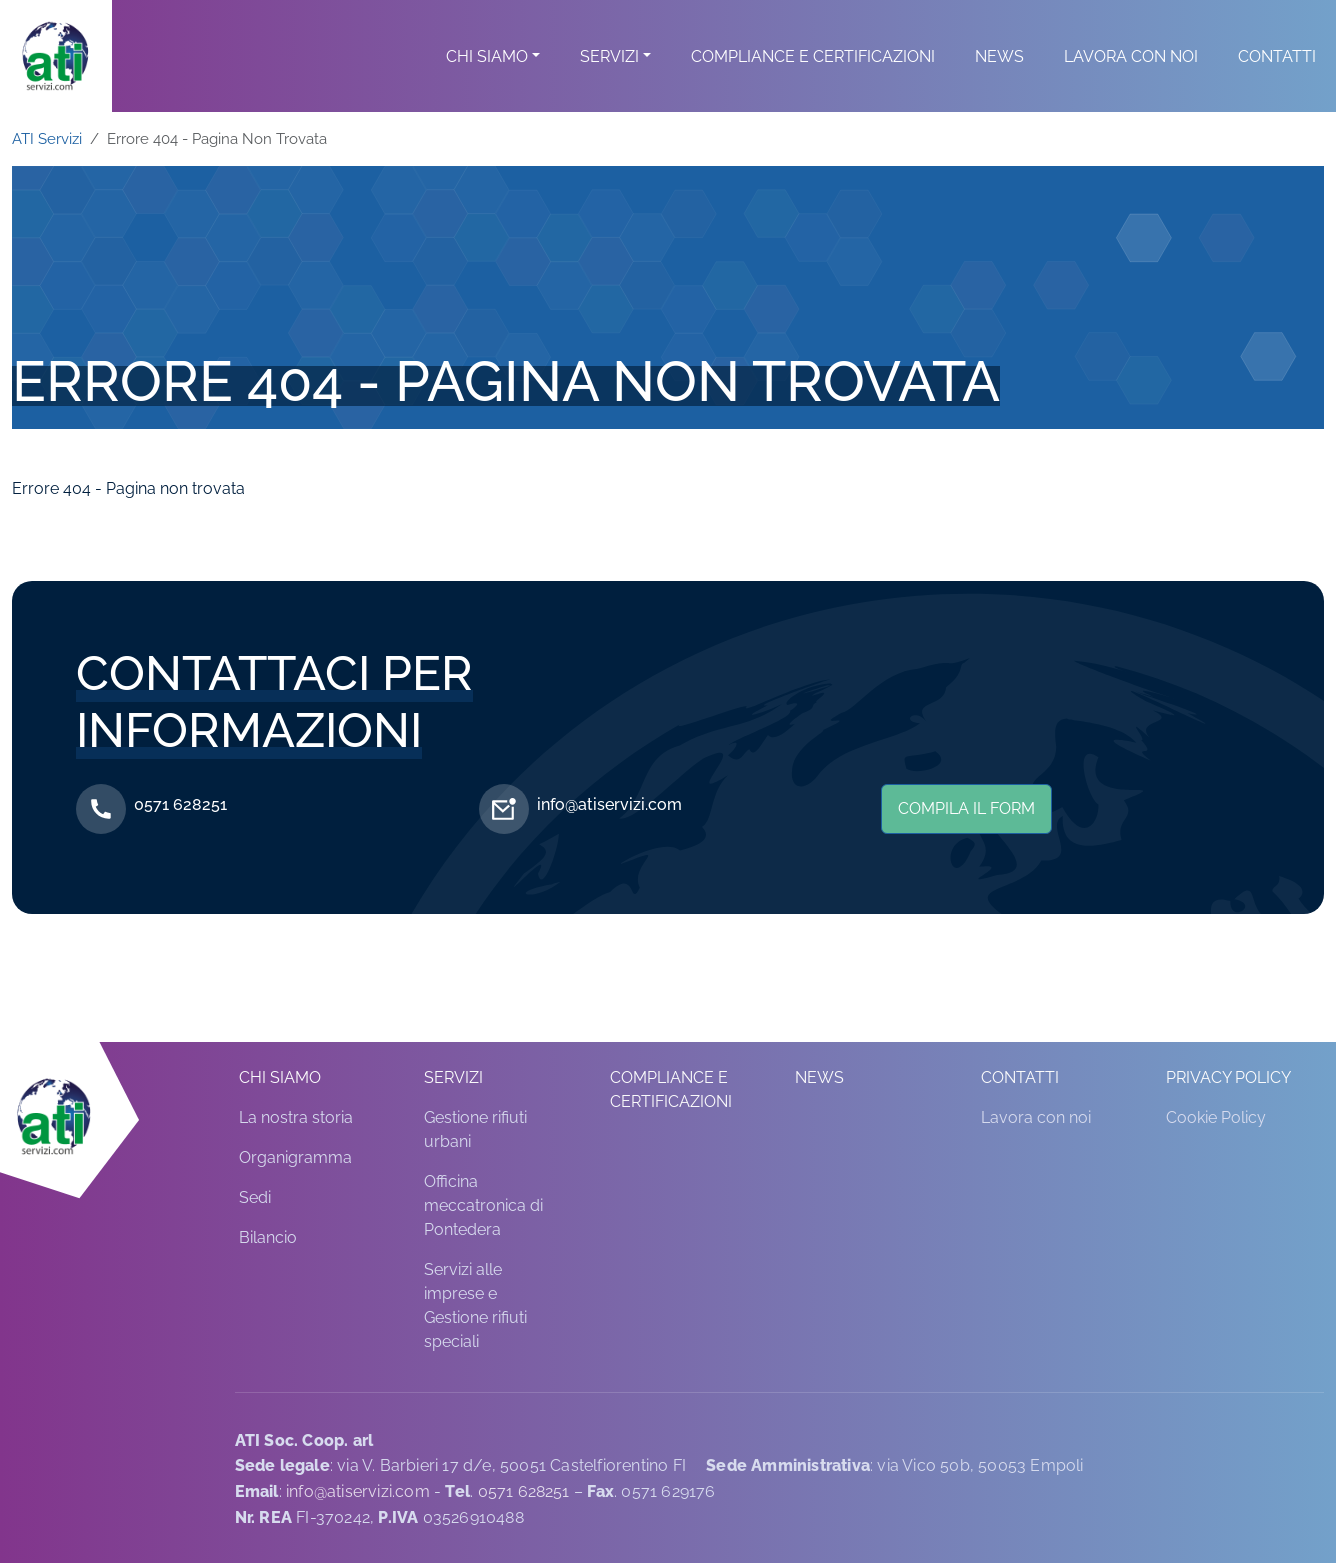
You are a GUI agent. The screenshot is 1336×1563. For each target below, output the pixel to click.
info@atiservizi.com (609, 804)
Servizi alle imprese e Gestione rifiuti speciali (475, 1305)
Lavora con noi (1131, 80)
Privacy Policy (1228, 1077)
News (999, 80)
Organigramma (295, 1157)
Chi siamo (487, 80)
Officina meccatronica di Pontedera (483, 1205)
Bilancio (268, 1237)
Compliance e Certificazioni (813, 80)
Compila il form (966, 808)
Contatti (1277, 80)
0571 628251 (180, 804)
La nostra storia (296, 1117)
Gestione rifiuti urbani (475, 1129)
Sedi (255, 1197)
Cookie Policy (1216, 1117)
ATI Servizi (47, 138)
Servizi (609, 80)
